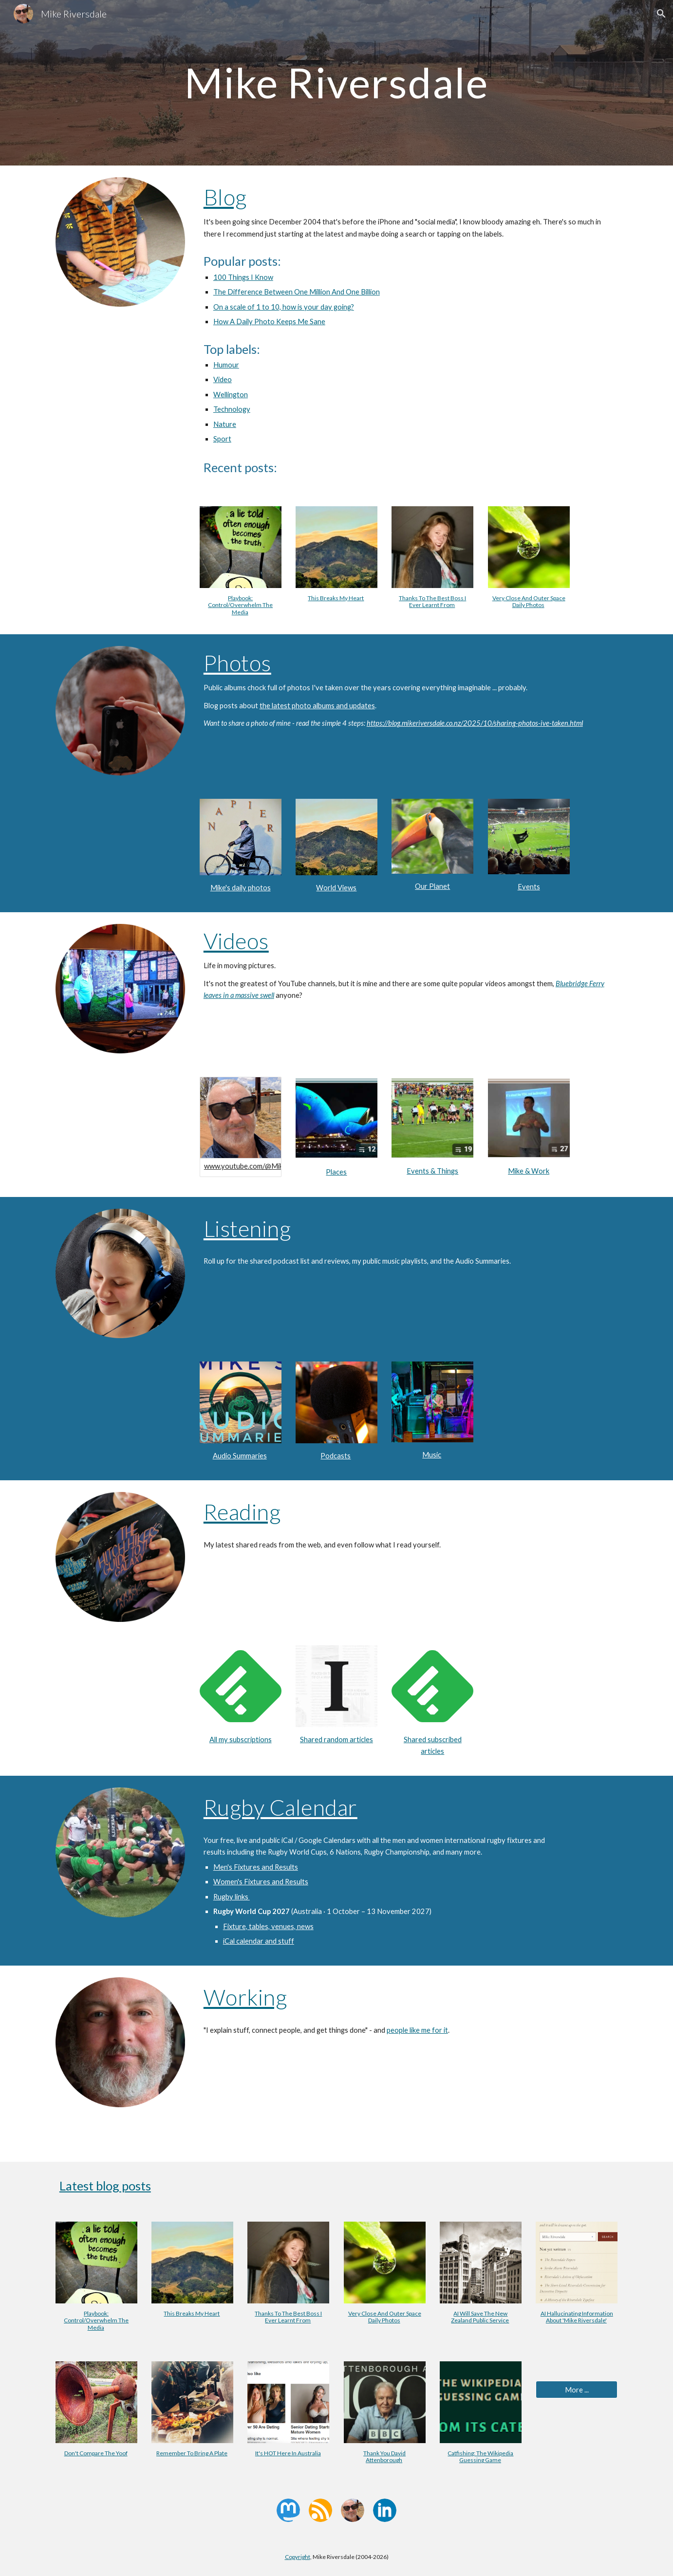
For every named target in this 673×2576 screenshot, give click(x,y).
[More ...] (576, 2389)
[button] (661, 13)
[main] (336, 82)
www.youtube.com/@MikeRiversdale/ (263, 1166)
